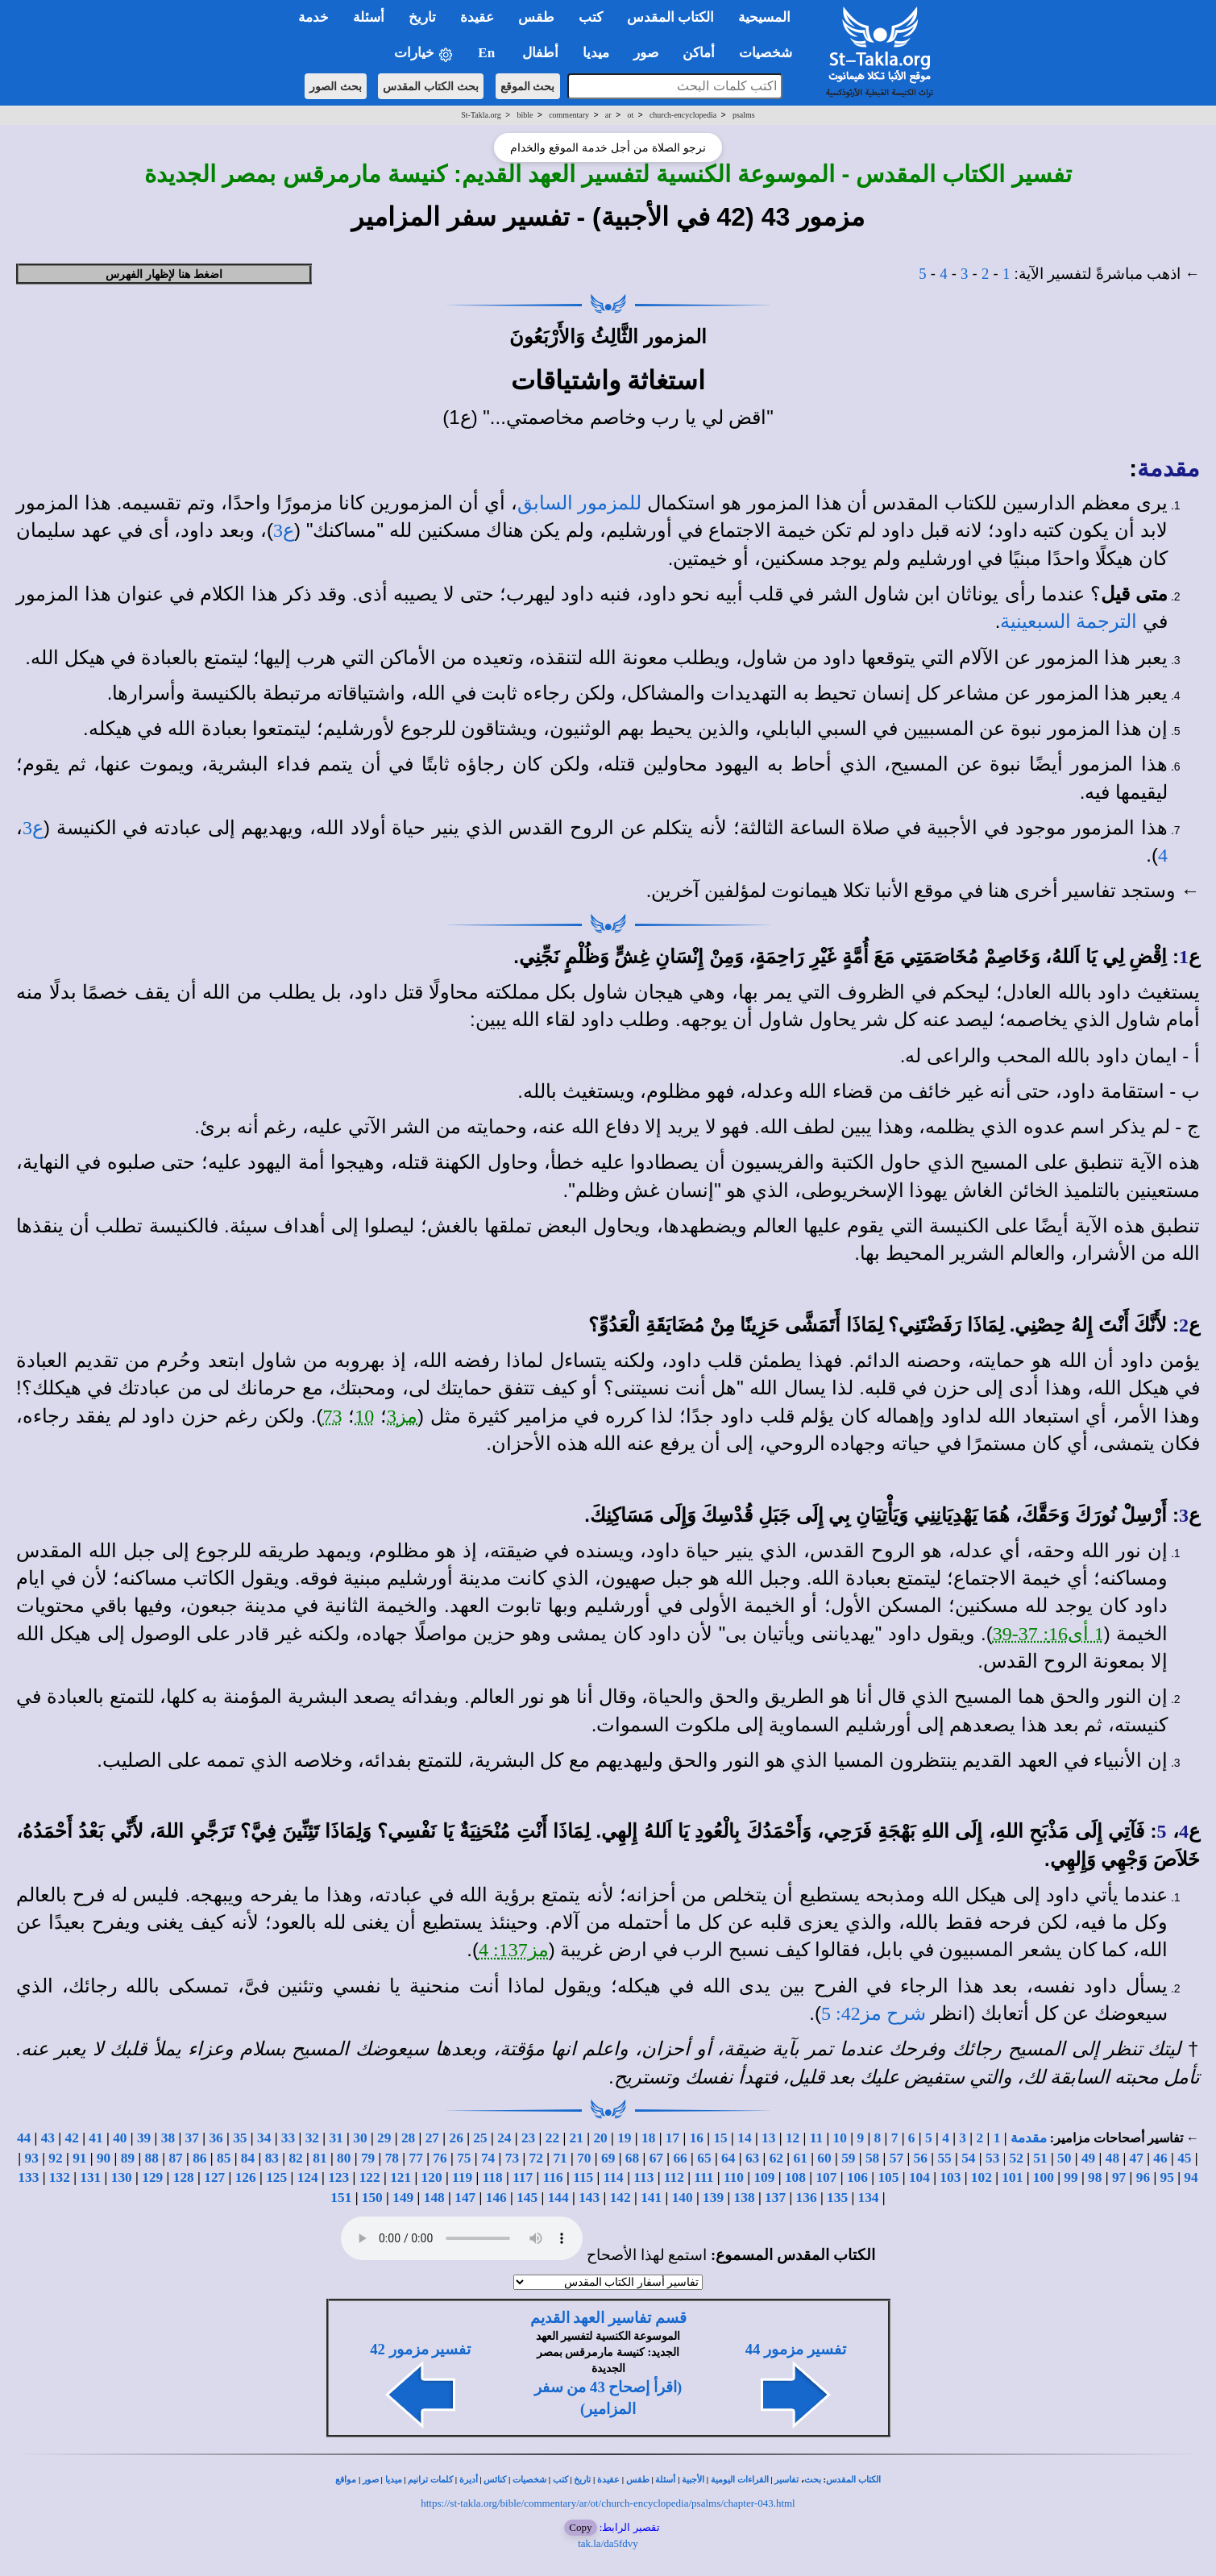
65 (704, 2158)
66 (680, 2158)
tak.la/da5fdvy (608, 2543)
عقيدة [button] (477, 17)
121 (400, 2177)
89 (128, 2158)
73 (332, 1416)
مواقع (345, 2479)
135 (837, 2197)
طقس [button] (536, 17)
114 (614, 2177)
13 (768, 2138)
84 (248, 2158)
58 (872, 2158)
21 (576, 2138)
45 (1184, 2158)
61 (800, 2158)
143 (589, 2197)
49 (1088, 2158)
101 (1012, 2177)
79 (368, 2158)
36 (215, 2138)
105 (888, 2177)
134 (868, 2197)
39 (144, 2138)
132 (59, 2177)
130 (121, 2177)
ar (608, 114)
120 (431, 2177)
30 (360, 2138)
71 (559, 2158)
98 (1095, 2177)
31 (335, 2138)
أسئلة (665, 2479)
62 (776, 2158)
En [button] (488, 52)
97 (1119, 2177)
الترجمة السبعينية (1068, 621)
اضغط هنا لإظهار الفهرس (164, 274)
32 (312, 2138)
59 (848, 2158)
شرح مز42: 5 (873, 2013)
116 (553, 2177)
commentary (569, 114)
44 (24, 2138)
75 (464, 2158)
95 (1167, 2177)
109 (763, 2177)
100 (1043, 2177)
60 (824, 2158)
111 (703, 2177)
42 (72, 2138)
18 (648, 2138)
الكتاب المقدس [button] (670, 17)
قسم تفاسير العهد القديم (608, 2317)
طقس (638, 2479)
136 (806, 2197)
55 (944, 2158)
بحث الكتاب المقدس (431, 86)
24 (504, 2138)
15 (720, 2138)
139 (713, 2197)
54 (968, 2158)
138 (744, 2197)
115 (583, 2177)
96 (1143, 2177)
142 (620, 2197)
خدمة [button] (313, 17)
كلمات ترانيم (430, 2479)
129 (152, 2177)
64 (728, 2158)
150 (372, 2197)
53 (992, 2158)
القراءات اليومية (740, 2479)
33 (288, 2138)
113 (643, 2177)
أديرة (468, 2479)
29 (384, 2138)
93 (32, 2158)
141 (651, 2197)
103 (950, 2177)
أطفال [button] (540, 52)
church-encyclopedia (683, 114)
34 (264, 2138)
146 (496, 2197)
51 (1040, 2158)
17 (672, 2138)
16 (696, 2138)
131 (90, 2177)
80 (344, 2158)
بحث (812, 2479)
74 (488, 2158)
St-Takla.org (480, 114)
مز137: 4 (514, 1949)
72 (536, 2158)
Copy (580, 2527)
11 (816, 2138)
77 (416, 2158)
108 (795, 2177)
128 (183, 2177)
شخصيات (529, 2479)
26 (456, 2138)
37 (192, 2138)
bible (525, 114)
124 (307, 2177)
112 (674, 2177)
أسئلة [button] (368, 17)
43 (48, 2138)
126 (245, 2177)
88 (152, 2158)
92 (55, 2158)
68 (632, 2158)
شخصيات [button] (771, 52)
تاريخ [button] (422, 17)
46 (1160, 2158)
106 (857, 2177)
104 (919, 2177)
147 (464, 2197)
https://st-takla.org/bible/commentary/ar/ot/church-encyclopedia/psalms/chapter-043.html (608, 2503)
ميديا (393, 2479)
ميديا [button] (596, 52)
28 (408, 2138)
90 (103, 2158)
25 (480, 2138)
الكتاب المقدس (853, 2479)
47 (1136, 2158)
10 (364, 1416)
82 (295, 2158)
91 (79, 2158)
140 (682, 2197)
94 (1190, 2177)
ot (630, 114)
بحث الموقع (527, 86)
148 (434, 2197)
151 (340, 2197)
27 (432, 2138)
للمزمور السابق (579, 502)
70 (584, 2158)
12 (792, 2138)
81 (319, 2158)
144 (558, 2197)
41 (95, 2138)
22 (552, 2138)
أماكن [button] (699, 52)
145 (527, 2197)
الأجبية (693, 2479)
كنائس (494, 2479)
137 (775, 2197)
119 (462, 2177)
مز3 (402, 1416)
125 (276, 2177)
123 (338, 2177)
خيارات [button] (424, 53)
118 (493, 2177)
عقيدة (608, 2479)
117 (523, 2177)
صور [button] (645, 52)
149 (402, 2197)
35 (240, 2138)
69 (608, 2158)
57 (896, 2158)
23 (528, 2138)
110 (734, 2177)
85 (223, 2158)
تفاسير (786, 2479)
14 (744, 2138)
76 (439, 2158)
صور (371, 2479)
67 (656, 2158)
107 (826, 2177)
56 (921, 2158)
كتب (560, 2479)
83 (272, 2158)
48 (1112, 2158)
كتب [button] (591, 17)
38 (168, 2138)
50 (1064, 2158)
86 (199, 2158)
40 (120, 2138)
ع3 (283, 530)
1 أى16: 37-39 (1048, 1633)
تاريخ (582, 2479)
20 (600, 2138)
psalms (744, 114)
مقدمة (1168, 468)
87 (175, 2158)
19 (624, 2138)
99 (1070, 2177)
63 (752, 2158)
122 (369, 2177)
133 (28, 2177)
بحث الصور (335, 86)
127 (214, 2177)
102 (981, 2177)
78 (392, 2158)
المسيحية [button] (764, 17)
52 (1016, 2158)
